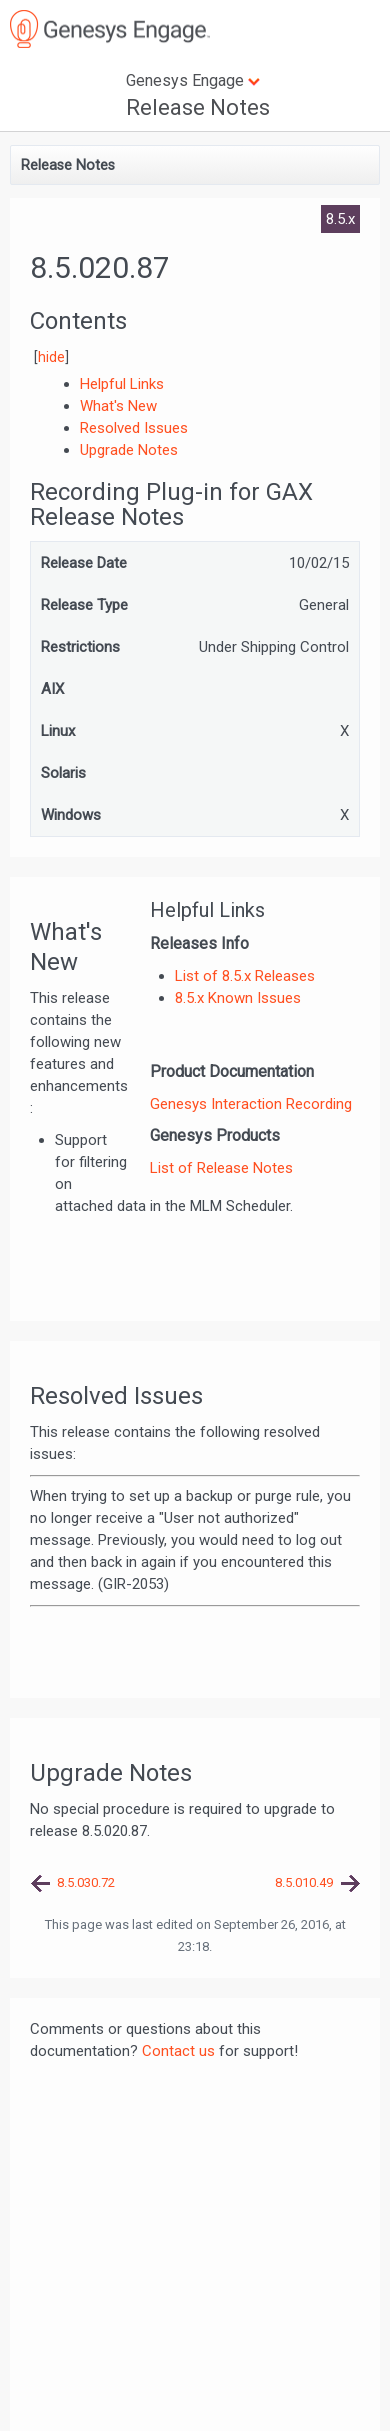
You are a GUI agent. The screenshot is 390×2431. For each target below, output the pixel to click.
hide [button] (51, 357)
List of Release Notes (221, 1168)
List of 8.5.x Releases (245, 976)
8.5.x (340, 219)
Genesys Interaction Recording (251, 1104)
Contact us (178, 2051)
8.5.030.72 (86, 1882)
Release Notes (198, 107)
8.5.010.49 (304, 1882)
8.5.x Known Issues (238, 998)
